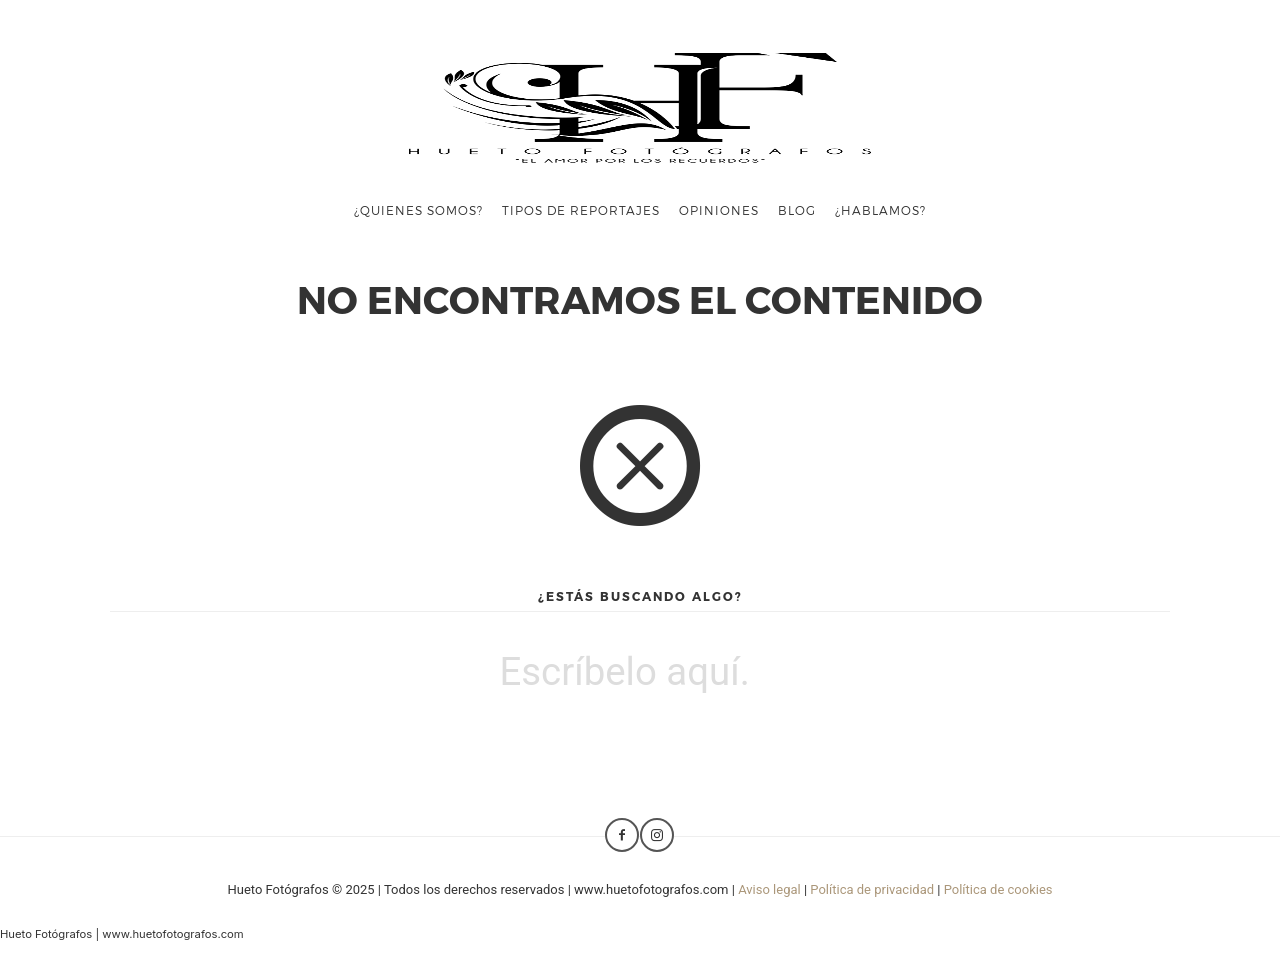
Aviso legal (769, 889)
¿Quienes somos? (418, 210)
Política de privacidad (872, 889)
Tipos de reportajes (581, 210)
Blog (797, 210)
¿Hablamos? (880, 210)
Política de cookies (998, 889)
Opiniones (719, 210)
